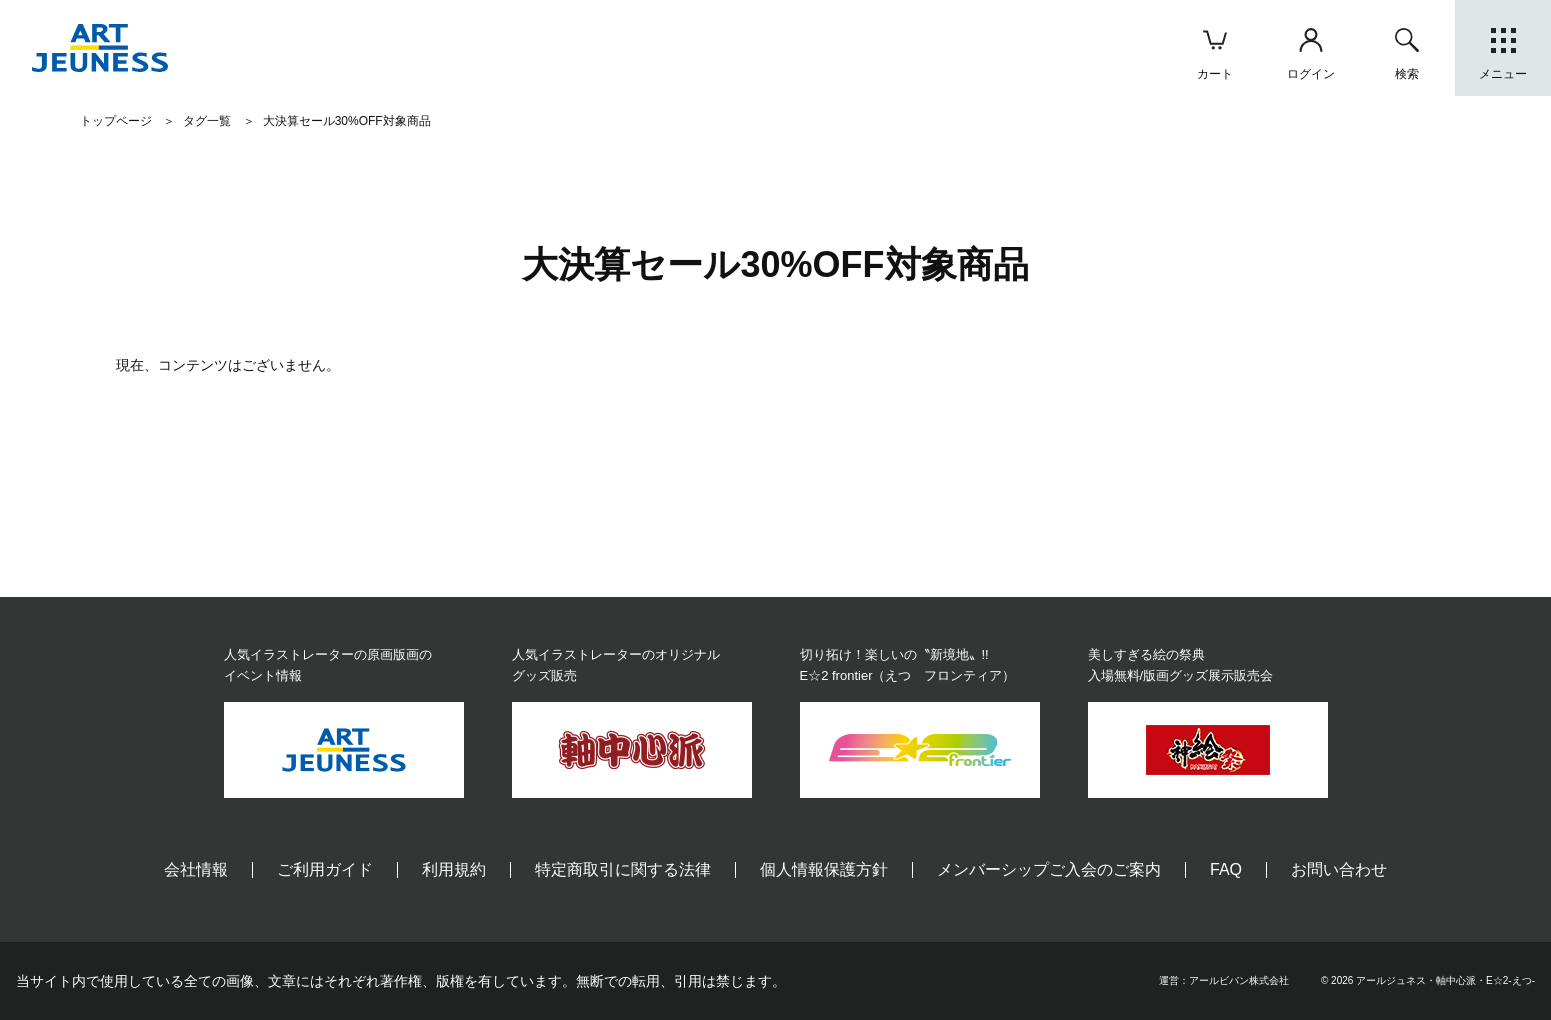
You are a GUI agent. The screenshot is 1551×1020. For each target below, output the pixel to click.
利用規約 (454, 869)
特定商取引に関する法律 (623, 869)
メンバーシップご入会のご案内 (1049, 869)
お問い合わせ (1339, 869)
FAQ (1226, 869)
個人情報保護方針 (824, 869)
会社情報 (196, 869)
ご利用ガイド (325, 869)
